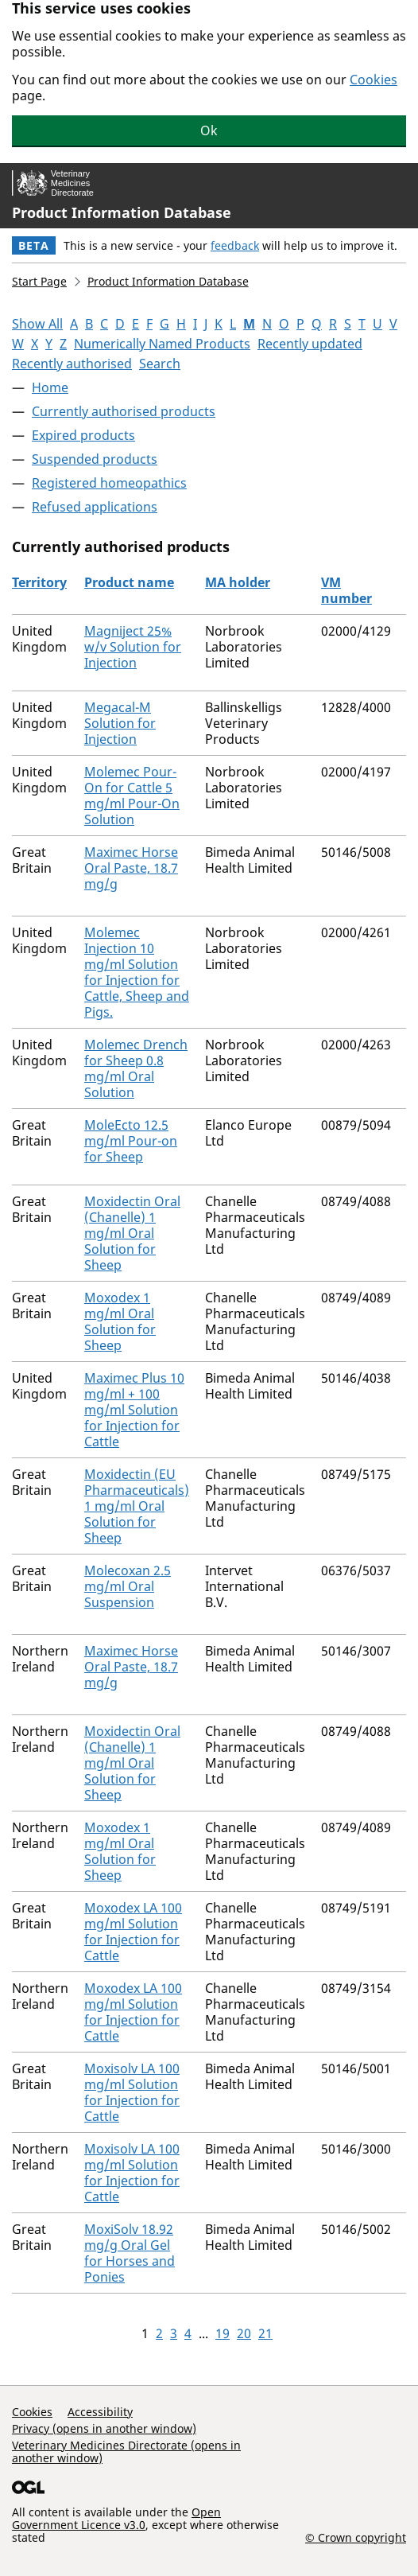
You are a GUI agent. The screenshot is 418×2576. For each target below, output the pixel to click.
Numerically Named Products (162, 343)
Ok (209, 130)
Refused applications (94, 507)
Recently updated (309, 343)
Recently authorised (72, 363)
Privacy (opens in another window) (104, 2428)
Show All (37, 324)
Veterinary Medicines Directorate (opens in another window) (126, 2451)
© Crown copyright (355, 2537)
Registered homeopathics (109, 483)
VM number (346, 590)
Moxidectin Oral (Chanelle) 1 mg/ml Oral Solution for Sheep (132, 1233)
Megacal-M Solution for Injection (120, 723)
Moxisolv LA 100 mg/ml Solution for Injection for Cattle (132, 2092)
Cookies (373, 79)
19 (222, 2333)
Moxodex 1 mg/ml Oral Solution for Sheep (120, 1321)
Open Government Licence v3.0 (116, 2518)
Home (50, 387)
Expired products (83, 435)
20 (244, 2333)
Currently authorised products (123, 411)
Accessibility (100, 2411)
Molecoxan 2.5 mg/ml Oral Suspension (127, 1586)
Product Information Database (121, 212)
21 (265, 2333)
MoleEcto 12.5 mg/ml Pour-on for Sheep (130, 1140)
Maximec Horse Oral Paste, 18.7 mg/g (131, 868)
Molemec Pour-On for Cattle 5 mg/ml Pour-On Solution (132, 795)
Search (159, 363)
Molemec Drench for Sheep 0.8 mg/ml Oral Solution (136, 1068)
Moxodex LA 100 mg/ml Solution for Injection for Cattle (133, 1931)
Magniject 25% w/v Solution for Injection (132, 646)
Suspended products (94, 459)
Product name (129, 582)
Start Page (39, 281)
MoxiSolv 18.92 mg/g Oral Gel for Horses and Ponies (129, 2253)
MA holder (237, 582)
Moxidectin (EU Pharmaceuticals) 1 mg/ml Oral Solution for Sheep (136, 1506)
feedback (235, 245)
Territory (39, 582)
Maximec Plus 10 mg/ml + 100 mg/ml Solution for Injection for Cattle (134, 1409)
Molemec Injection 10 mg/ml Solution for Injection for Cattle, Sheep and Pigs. (136, 972)
